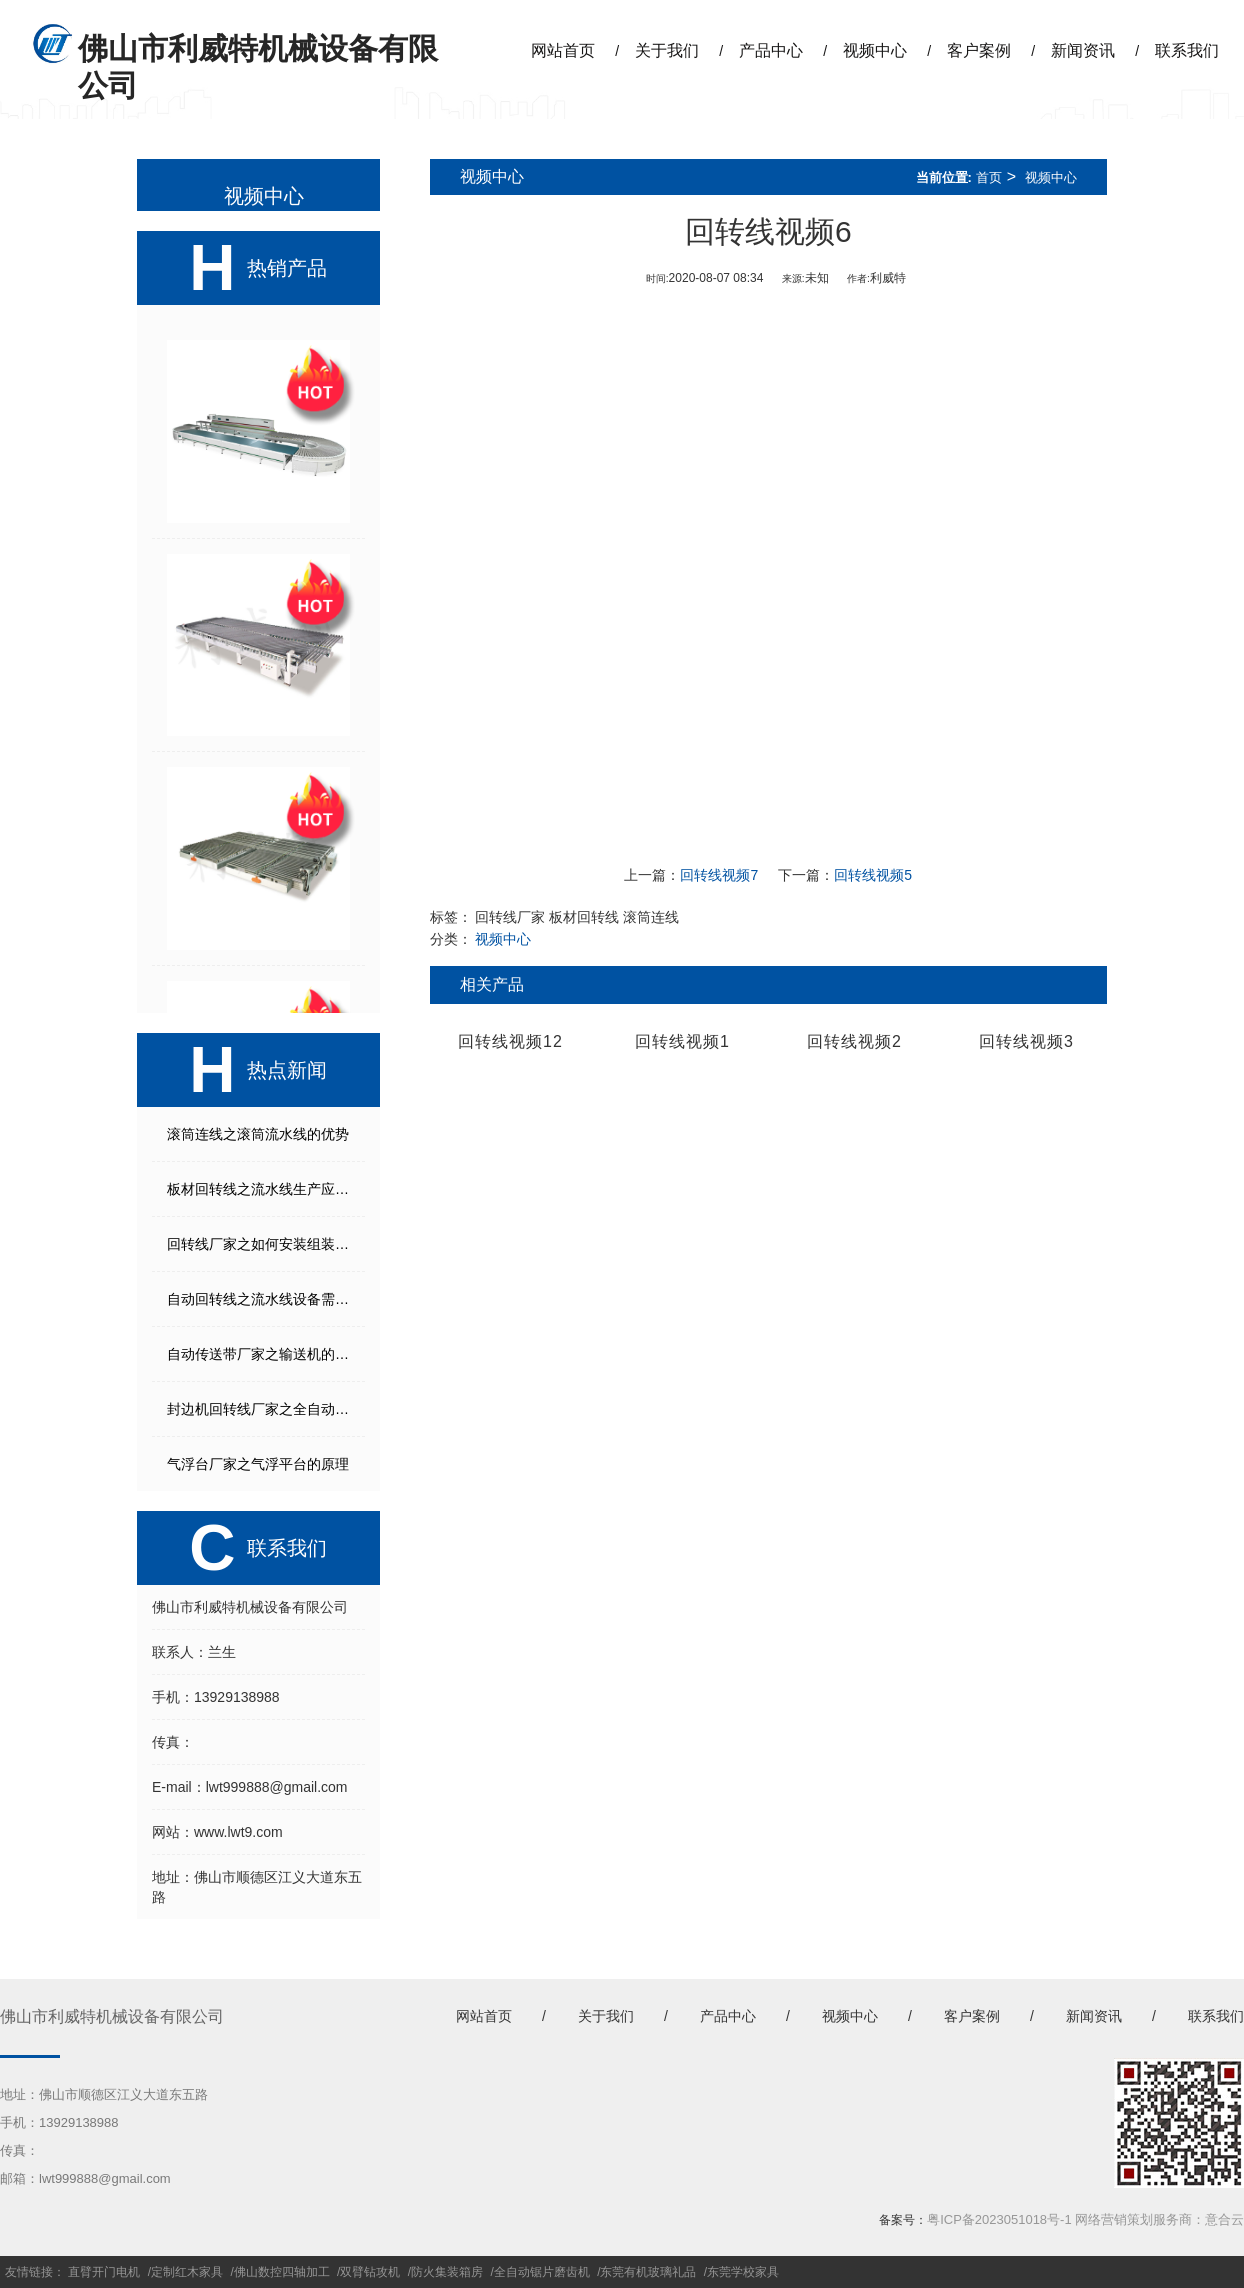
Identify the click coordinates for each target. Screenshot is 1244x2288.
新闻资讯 (1083, 50)
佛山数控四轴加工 (282, 2272)
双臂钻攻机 (370, 2272)
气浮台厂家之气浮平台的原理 (258, 1464)
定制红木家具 (187, 2272)
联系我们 (1187, 50)
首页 (989, 177)
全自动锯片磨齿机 (542, 2272)
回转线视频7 (719, 875)
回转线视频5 (873, 875)
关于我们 (667, 50)
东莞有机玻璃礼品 (648, 2272)
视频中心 (875, 50)
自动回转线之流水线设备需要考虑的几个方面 (266, 1299)
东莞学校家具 (743, 2272)
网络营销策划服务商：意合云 (1159, 2219)
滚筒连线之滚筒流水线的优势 (258, 1134)
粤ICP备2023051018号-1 (999, 2219)
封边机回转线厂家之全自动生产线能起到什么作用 (266, 1409)
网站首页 (563, 50)
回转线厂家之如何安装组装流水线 (266, 1244)
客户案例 (979, 50)
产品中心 (771, 50)
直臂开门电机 (104, 2272)
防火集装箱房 (447, 2272)
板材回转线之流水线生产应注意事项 (266, 1189)
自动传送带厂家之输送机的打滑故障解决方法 (266, 1354)
